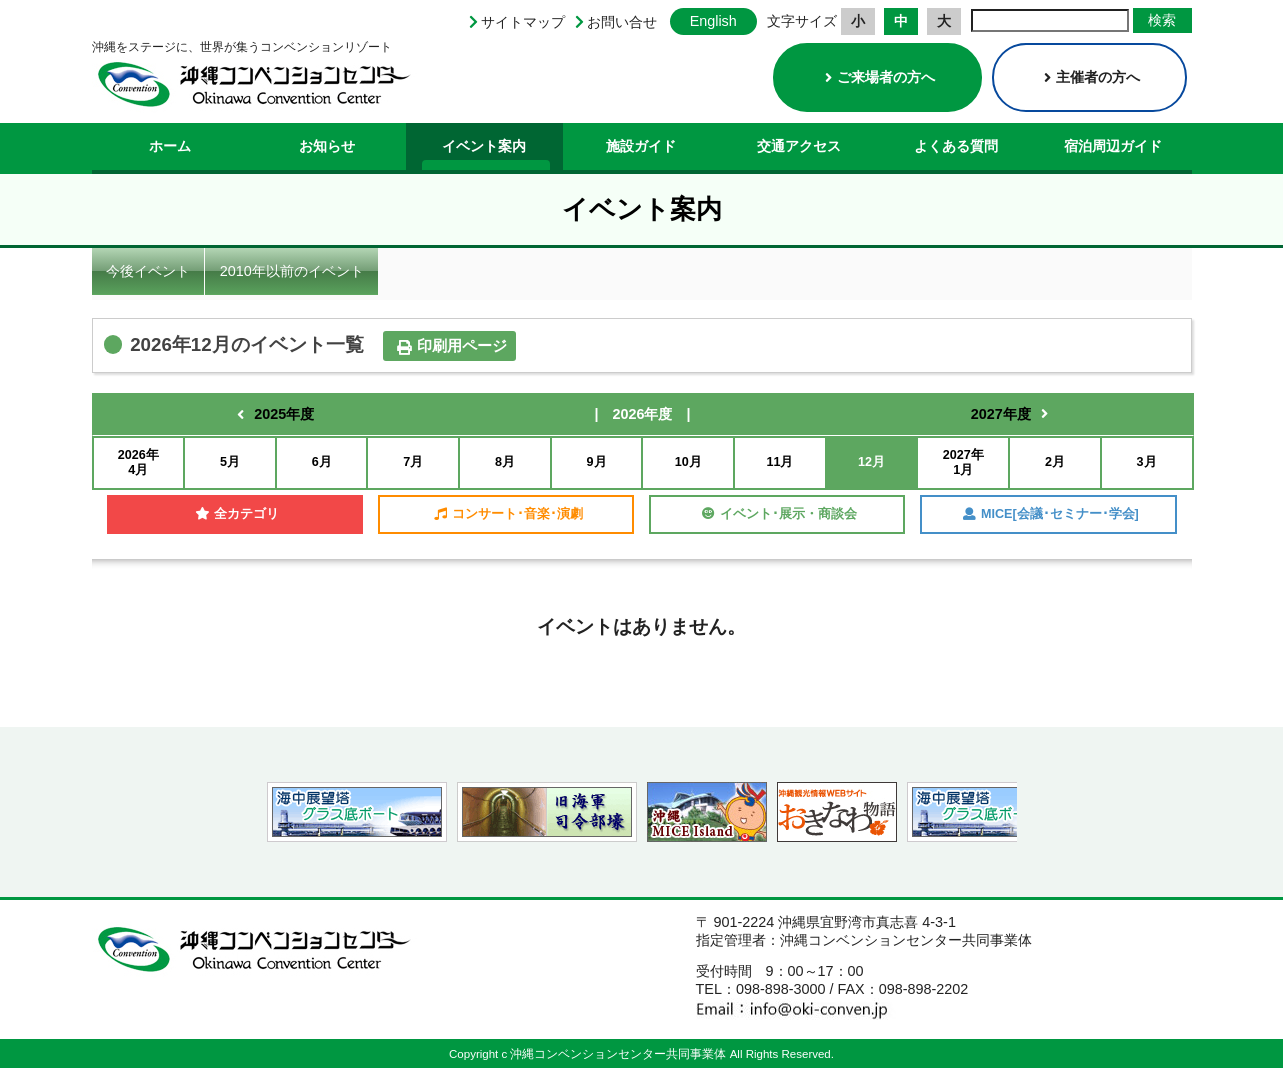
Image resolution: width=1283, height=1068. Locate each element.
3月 (1147, 462)
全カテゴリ (237, 514)
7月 (413, 462)
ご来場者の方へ (880, 77)
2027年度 (1001, 414)
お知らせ (327, 146)
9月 (597, 462)
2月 (1055, 462)
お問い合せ (622, 22)
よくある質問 (956, 146)
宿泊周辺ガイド (1113, 146)
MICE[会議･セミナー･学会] (1051, 514)
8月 (505, 462)
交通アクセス (799, 146)
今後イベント (148, 271)
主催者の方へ (1092, 77)
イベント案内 (484, 146)
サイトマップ (523, 22)
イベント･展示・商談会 (779, 514)
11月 (779, 462)
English (713, 21)
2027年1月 (963, 462)
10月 (688, 462)
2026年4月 (138, 462)
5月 (230, 462)
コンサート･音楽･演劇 (508, 514)
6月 (322, 462)
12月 (871, 462)
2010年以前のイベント (292, 271)
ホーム (170, 146)
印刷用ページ (452, 346)
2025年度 (284, 414)
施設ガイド (641, 146)
